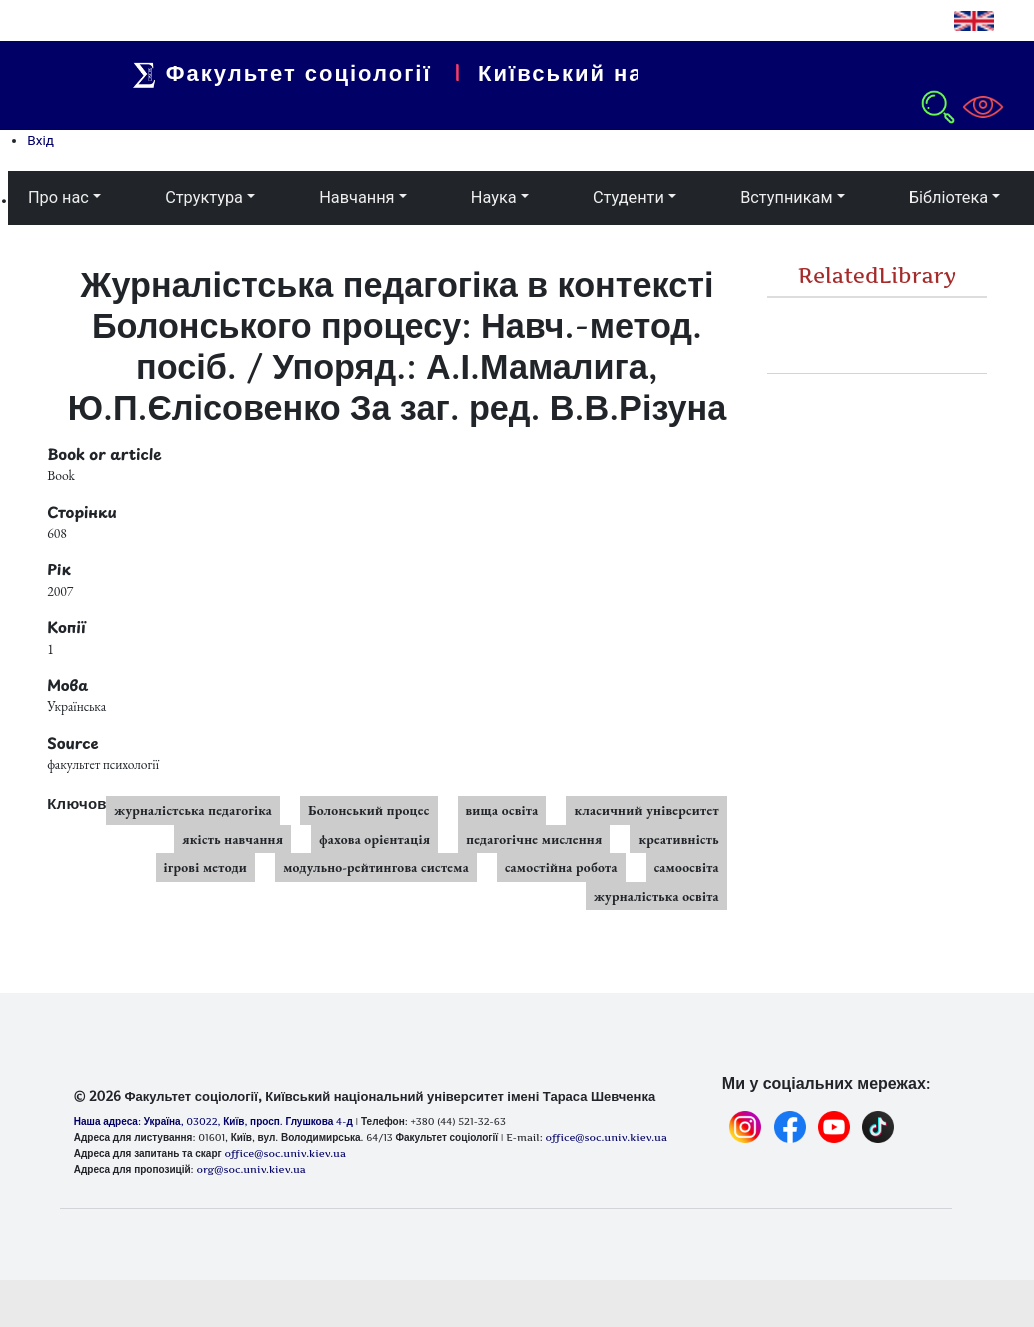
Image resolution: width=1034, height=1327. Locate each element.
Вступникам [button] (786, 197)
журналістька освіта (656, 896)
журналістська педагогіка (193, 810)
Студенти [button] (628, 197)
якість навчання (232, 839)
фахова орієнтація (374, 839)
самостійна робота (561, 867)
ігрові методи (206, 867)
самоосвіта (686, 867)
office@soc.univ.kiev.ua (284, 1153)
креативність (678, 839)
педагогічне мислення (534, 839)
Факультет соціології (313, 73)
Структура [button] (204, 197)
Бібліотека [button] (948, 197)
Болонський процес (369, 810)
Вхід (40, 140)
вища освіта (502, 810)
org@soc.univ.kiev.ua (250, 1169)
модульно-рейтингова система (376, 867)
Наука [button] (494, 197)
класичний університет (646, 810)
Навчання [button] (356, 197)
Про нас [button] (58, 197)
